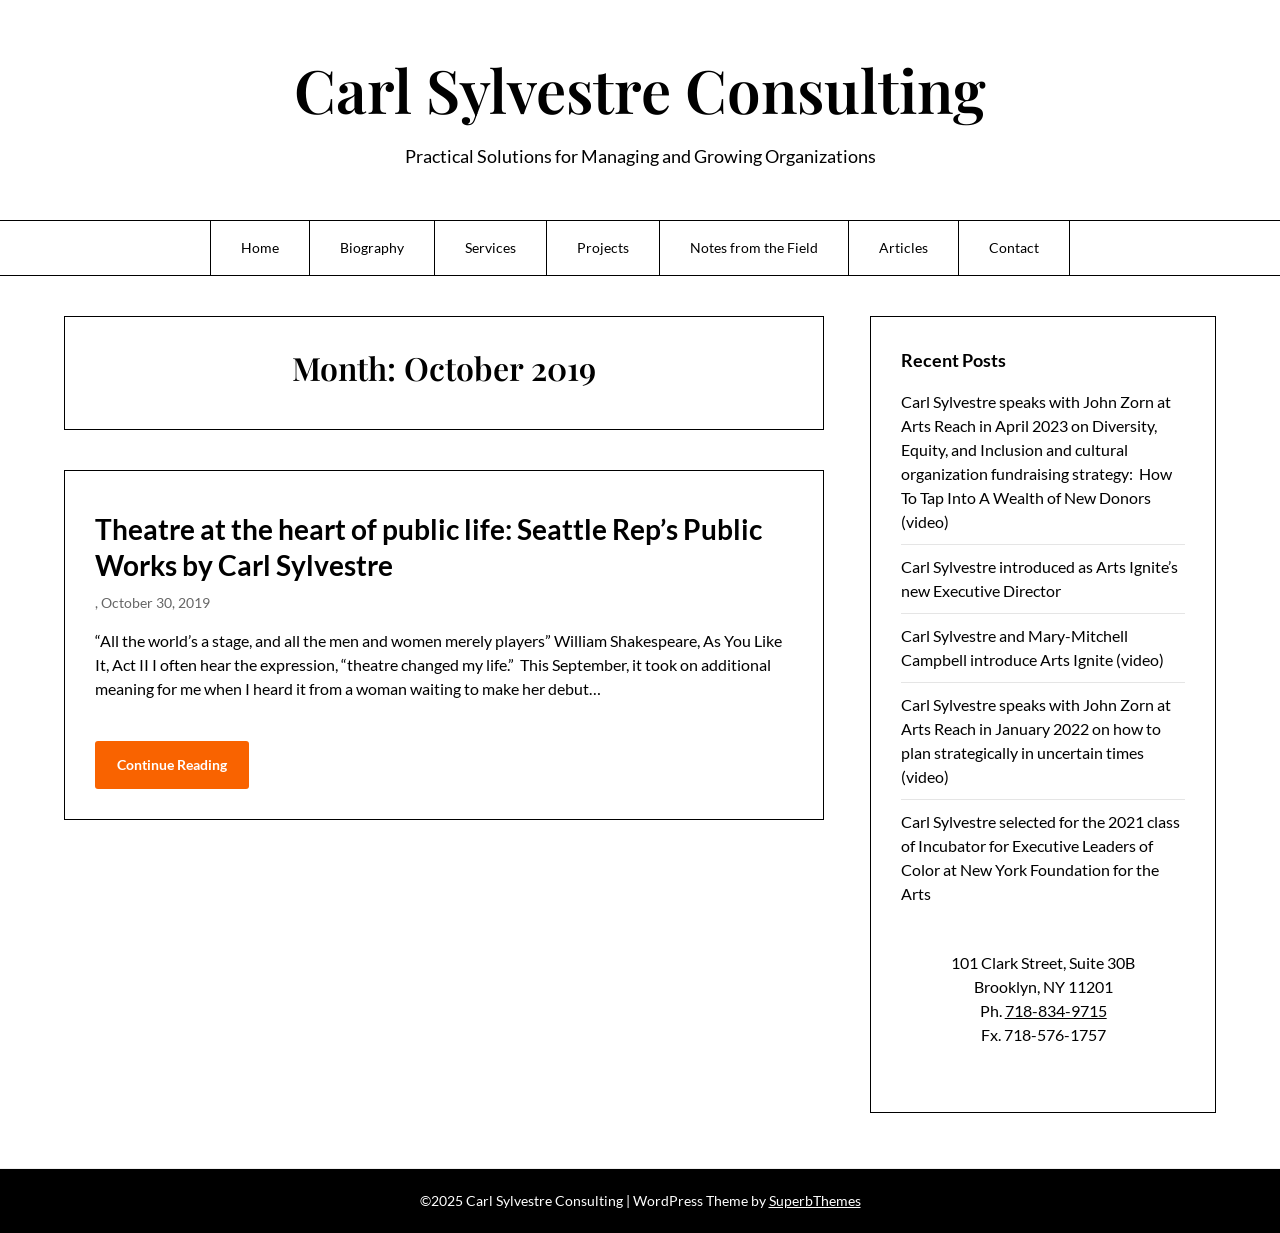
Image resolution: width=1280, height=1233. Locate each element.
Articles (903, 247)
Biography (372, 247)
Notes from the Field (754, 247)
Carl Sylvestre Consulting (640, 89)
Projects (603, 247)
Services (490, 247)
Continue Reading (172, 764)
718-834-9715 (1056, 1010)
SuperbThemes (815, 1200)
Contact (1014, 247)
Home (260, 247)
